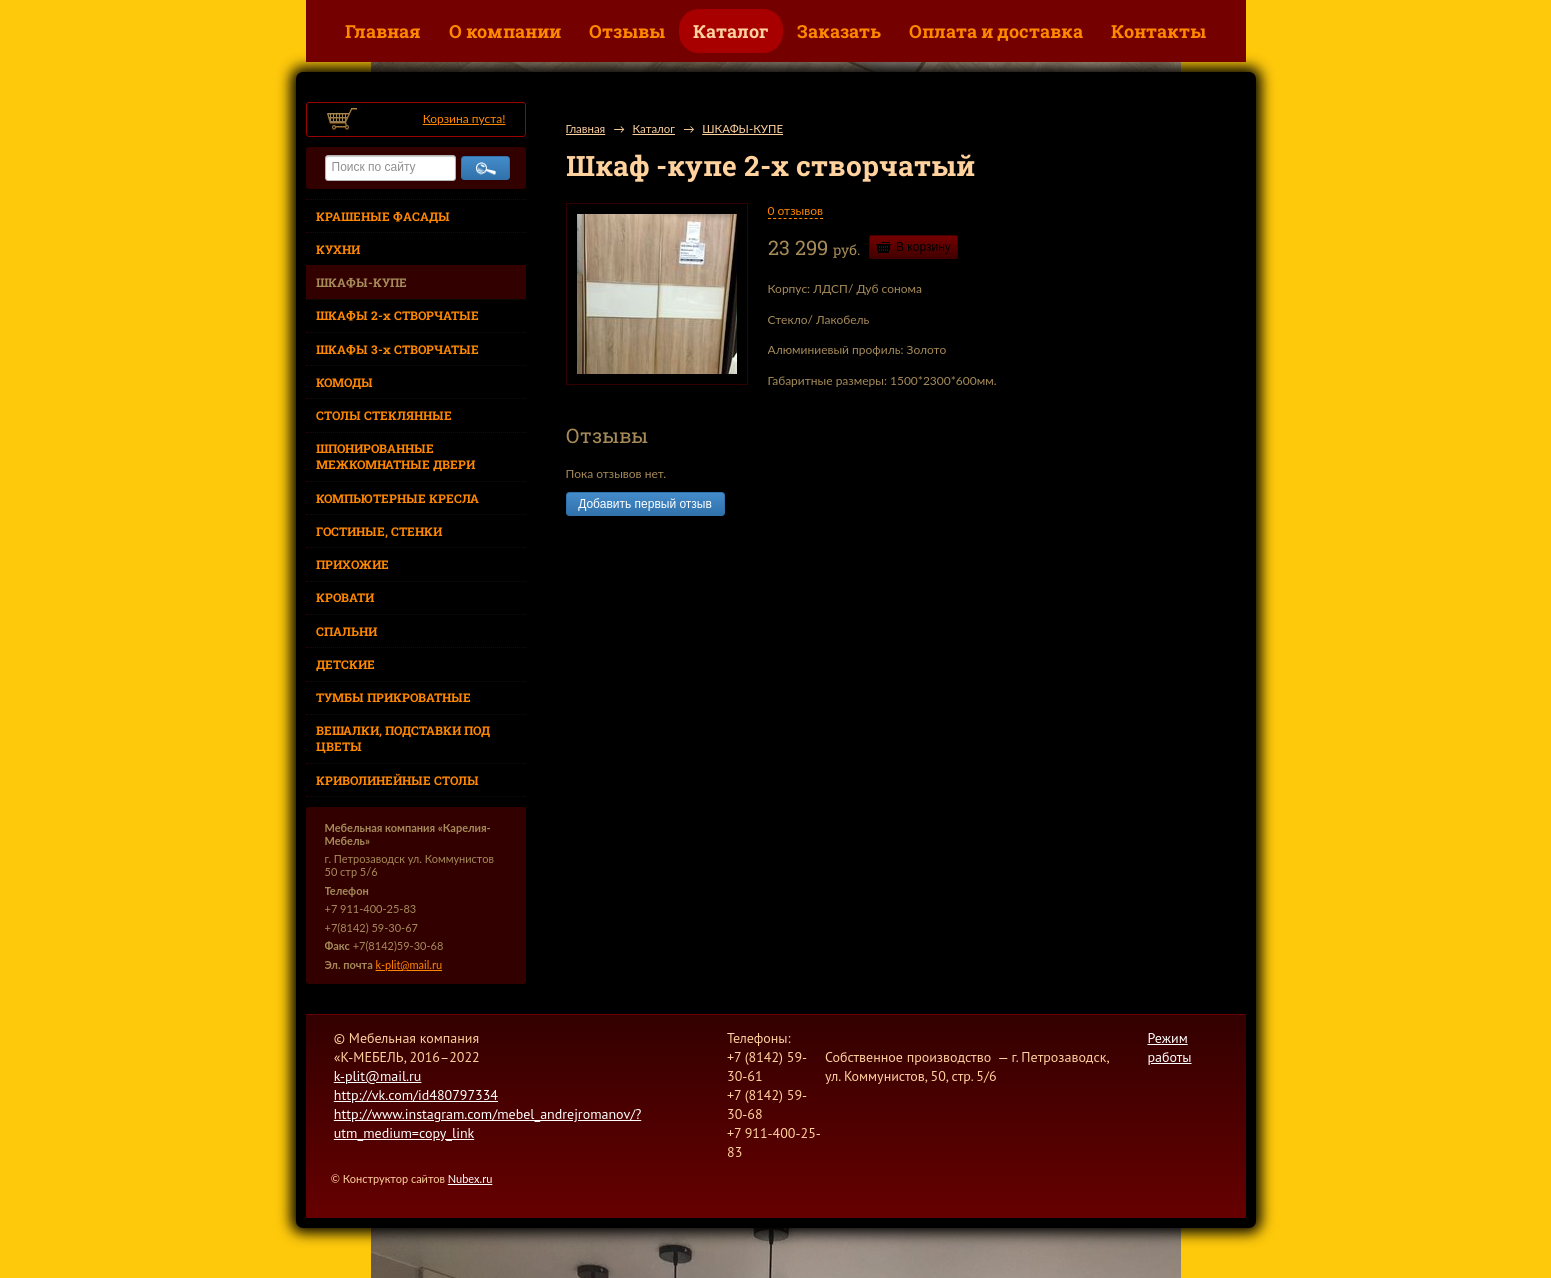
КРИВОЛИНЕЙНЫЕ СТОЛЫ (397, 780)
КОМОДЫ (344, 382)
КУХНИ (338, 249)
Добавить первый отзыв (645, 504)
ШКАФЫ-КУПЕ (361, 282)
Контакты (1158, 31)
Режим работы (1169, 1047)
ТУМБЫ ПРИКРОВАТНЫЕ (393, 697)
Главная (383, 31)
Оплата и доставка (996, 31)
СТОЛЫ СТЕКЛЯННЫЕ (384, 415)
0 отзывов (795, 210)
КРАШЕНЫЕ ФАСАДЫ (383, 216)
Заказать (839, 31)
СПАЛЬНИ (346, 631)
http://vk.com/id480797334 (416, 1095)
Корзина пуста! (464, 118)
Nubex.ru (470, 1178)
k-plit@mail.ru (409, 964)
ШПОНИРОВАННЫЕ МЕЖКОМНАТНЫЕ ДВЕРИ (395, 456)
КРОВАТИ (345, 597)
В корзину (923, 247)
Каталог (731, 31)
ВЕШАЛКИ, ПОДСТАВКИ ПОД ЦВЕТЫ (403, 738)
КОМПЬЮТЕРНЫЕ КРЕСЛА (397, 498)
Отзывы (627, 31)
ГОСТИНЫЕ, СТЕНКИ (379, 531)
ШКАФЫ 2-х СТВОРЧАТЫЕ (397, 315)
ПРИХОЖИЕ (352, 564)
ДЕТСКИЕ (345, 664)
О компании (505, 31)
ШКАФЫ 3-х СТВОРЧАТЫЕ (397, 349)
